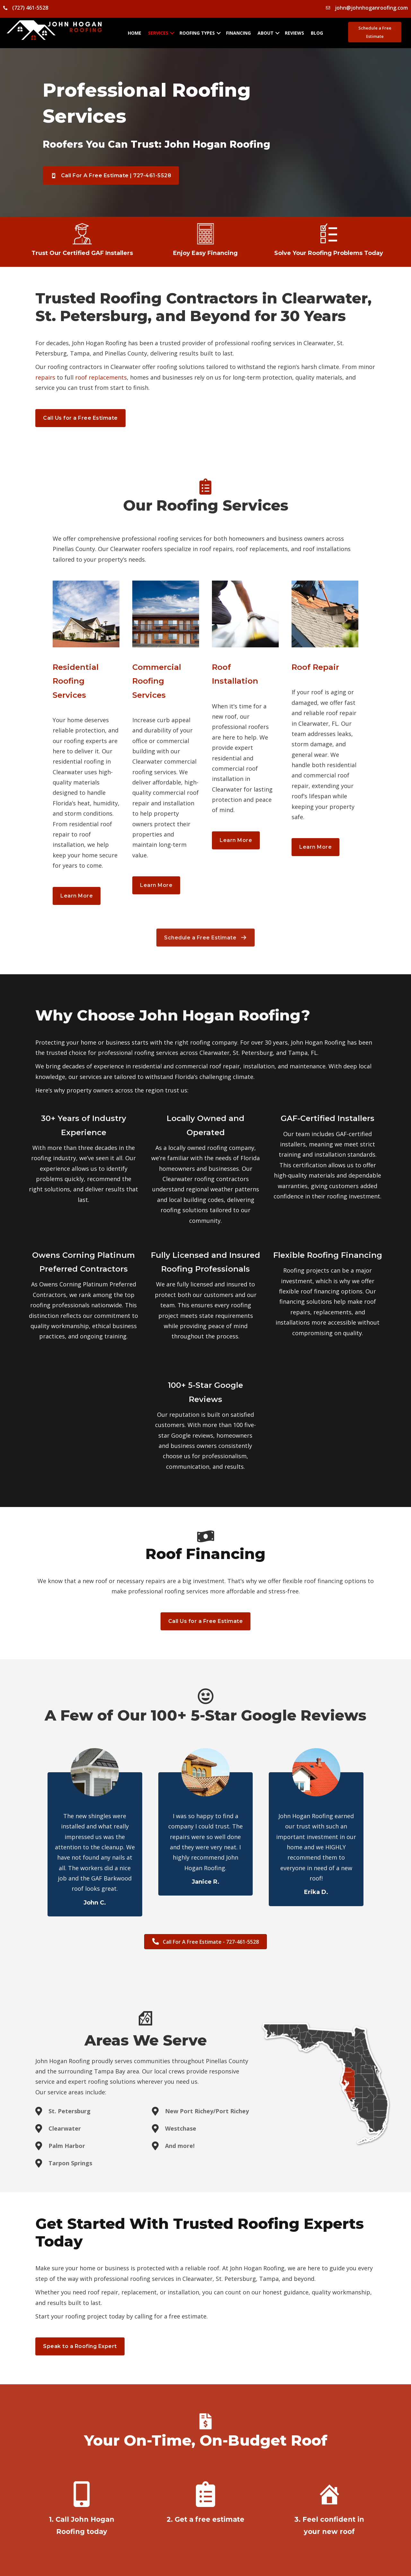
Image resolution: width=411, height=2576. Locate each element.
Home (134, 33)
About (266, 33)
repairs (45, 377)
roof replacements (101, 377)
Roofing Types (197, 33)
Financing (238, 33)
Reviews (294, 33)
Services (158, 33)
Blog (317, 33)
